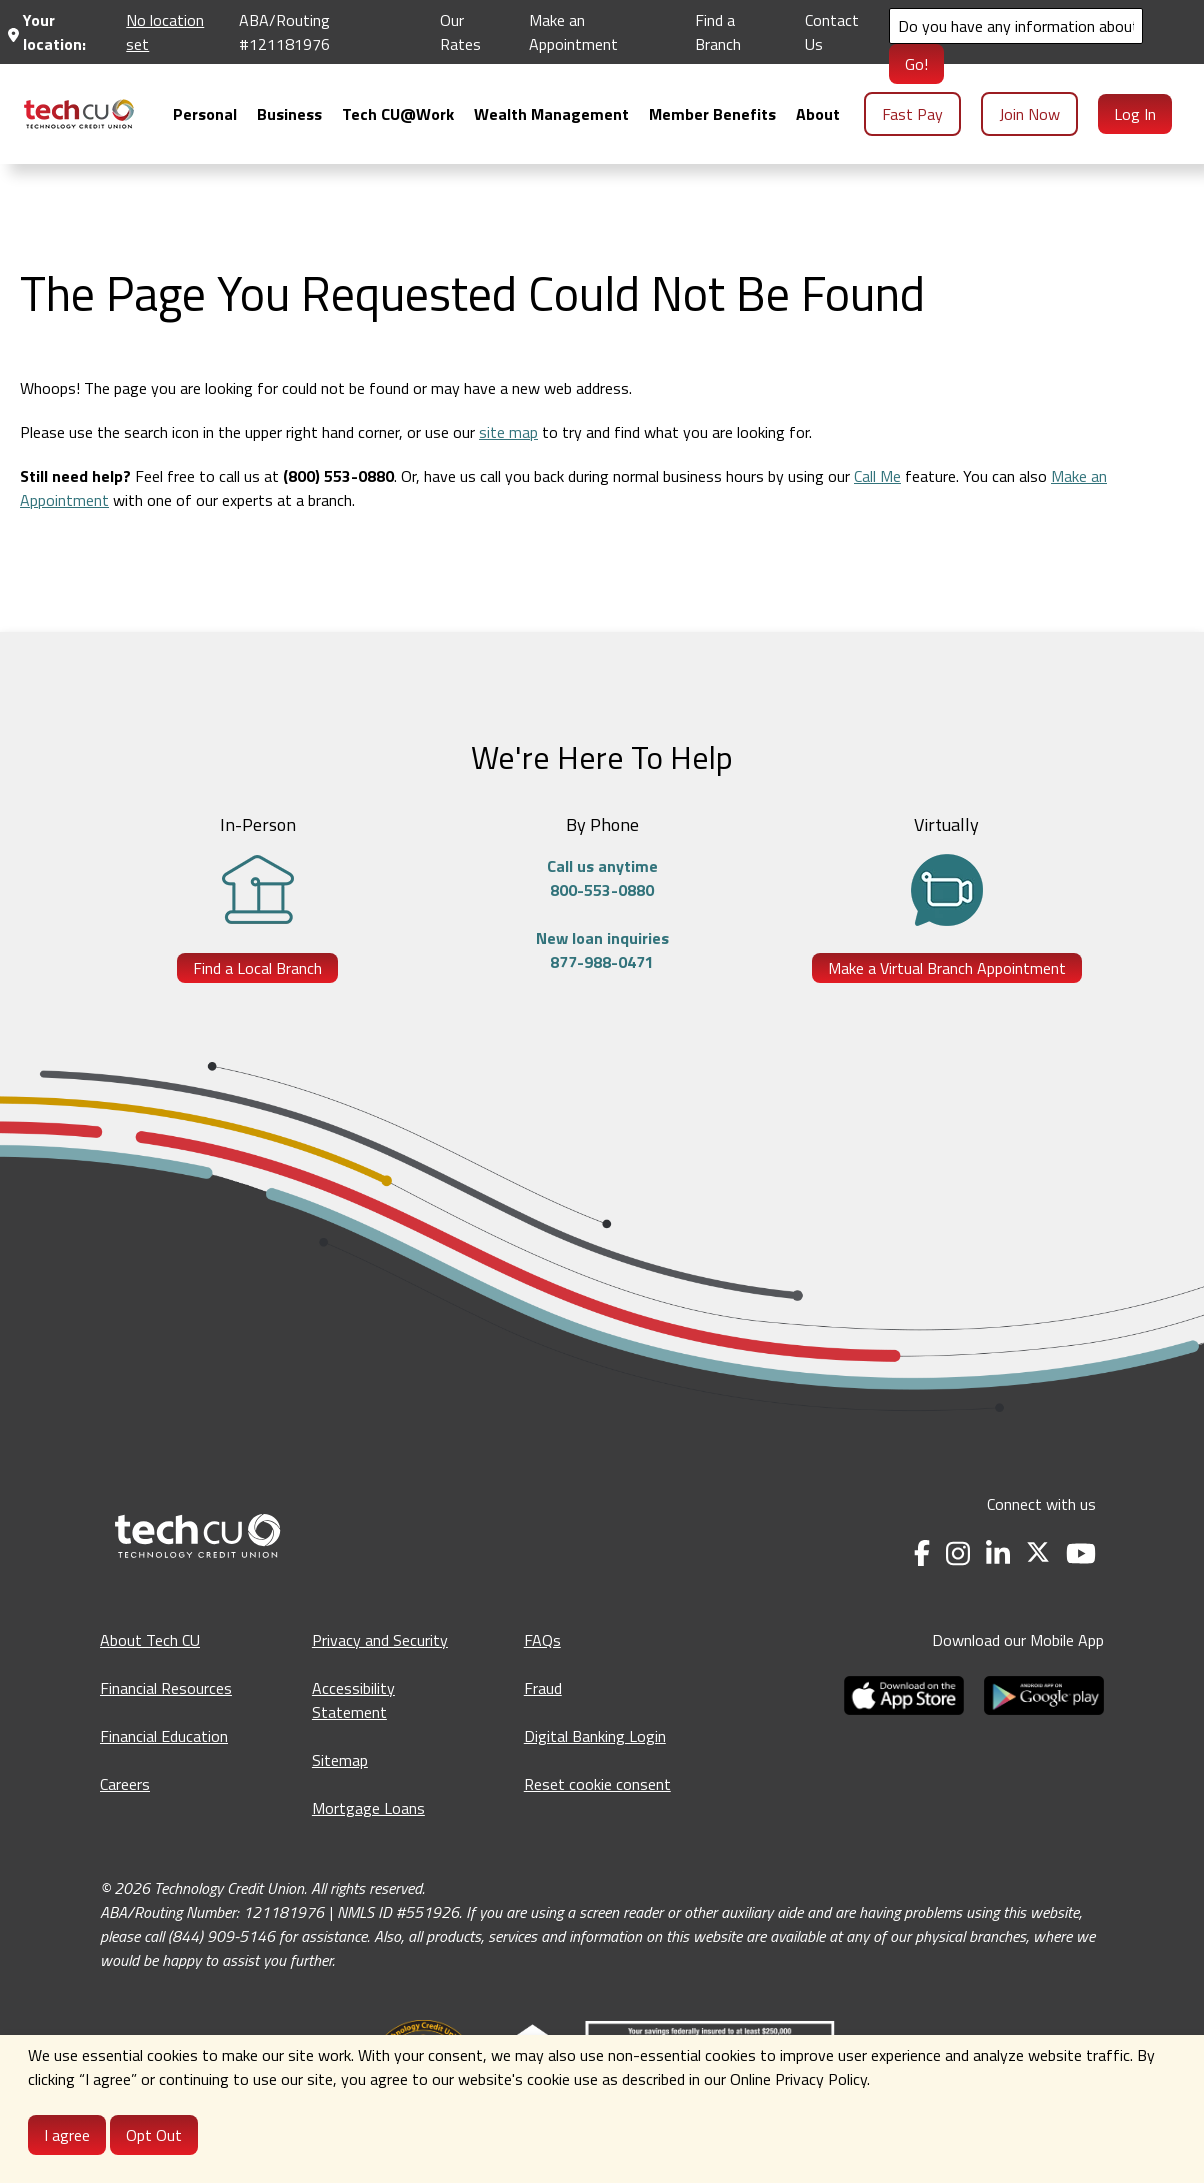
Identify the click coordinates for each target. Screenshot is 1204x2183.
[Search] (1016, 26)
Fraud (543, 1688)
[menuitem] (79, 114)
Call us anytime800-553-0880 (602, 878)
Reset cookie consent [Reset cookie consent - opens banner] (597, 1784)
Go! (916, 64)
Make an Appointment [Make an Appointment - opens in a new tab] (573, 32)
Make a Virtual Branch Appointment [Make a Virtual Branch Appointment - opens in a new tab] (947, 968)
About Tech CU (150, 1640)
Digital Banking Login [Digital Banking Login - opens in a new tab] (595, 1736)
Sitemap (340, 1760)
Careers (125, 1784)
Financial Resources (166, 1688)
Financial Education (164, 1736)
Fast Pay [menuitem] (912, 114)
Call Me (877, 476)
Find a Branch (718, 32)
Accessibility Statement (353, 1700)
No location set (165, 32)
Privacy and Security (380, 1640)
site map (508, 432)
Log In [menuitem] (1135, 114)
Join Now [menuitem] (1029, 114)
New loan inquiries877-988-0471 (602, 950)
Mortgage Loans (368, 1808)
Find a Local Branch (257, 968)
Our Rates (460, 32)
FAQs (542, 1640)
